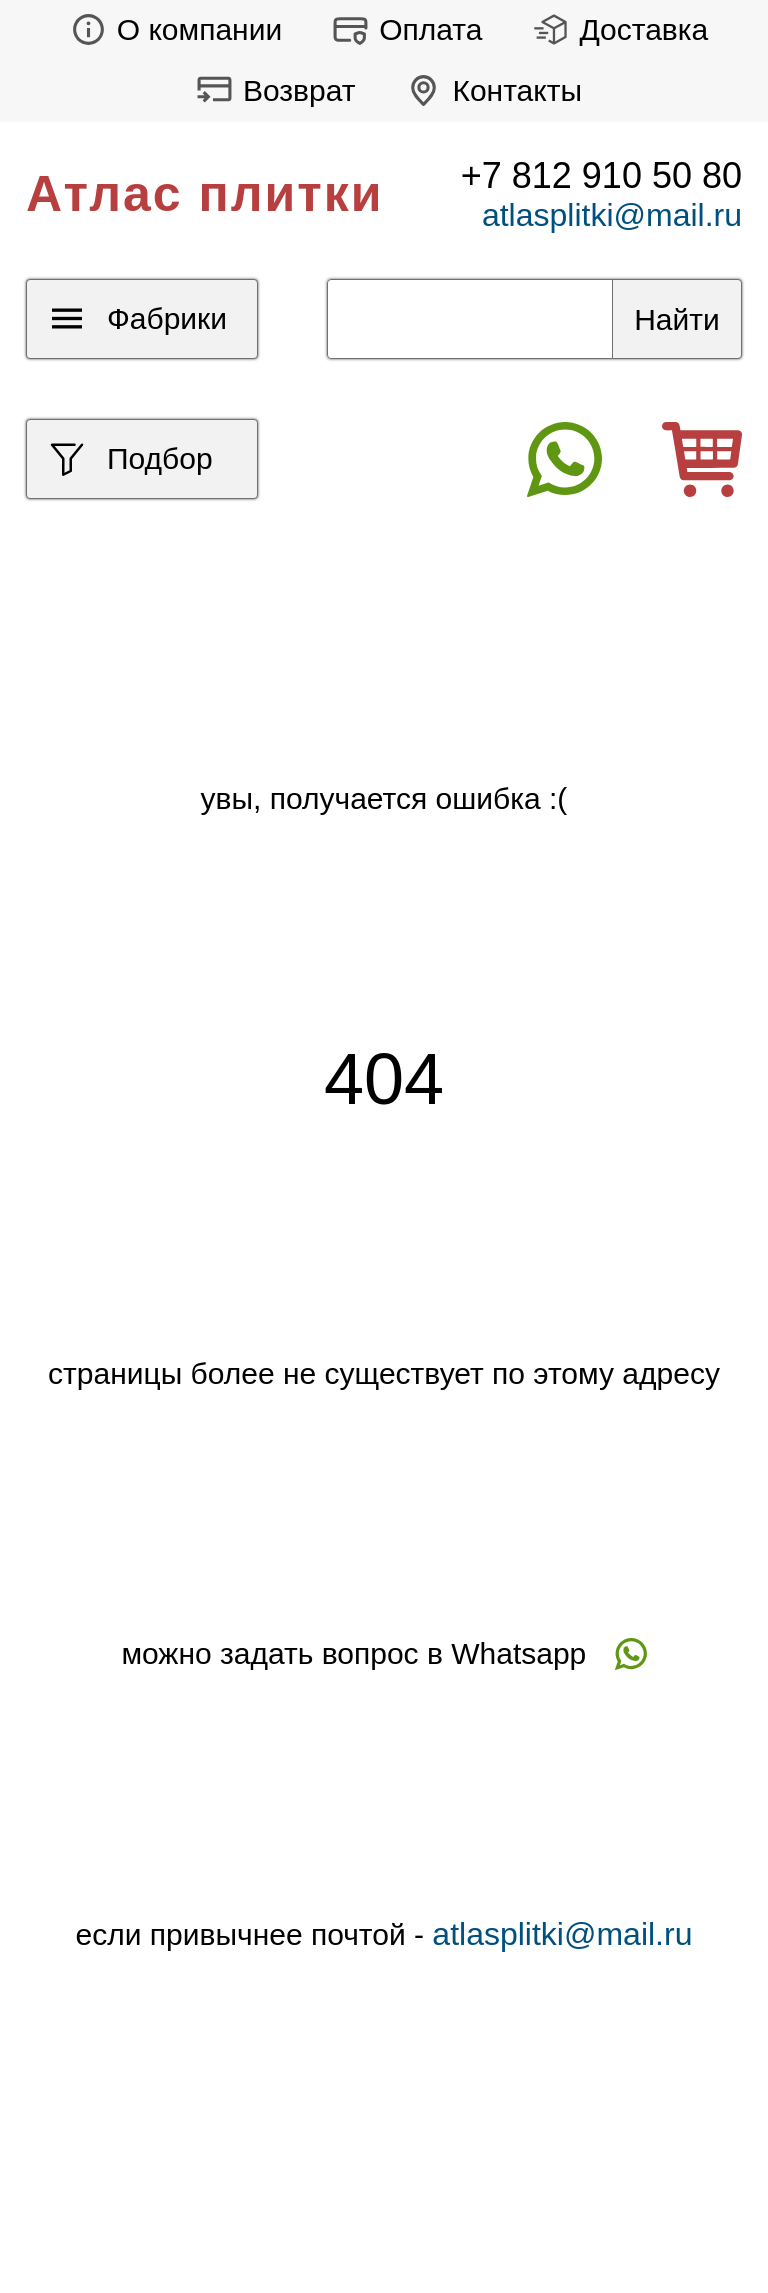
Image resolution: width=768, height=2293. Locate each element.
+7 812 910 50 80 (601, 175)
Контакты (488, 90)
